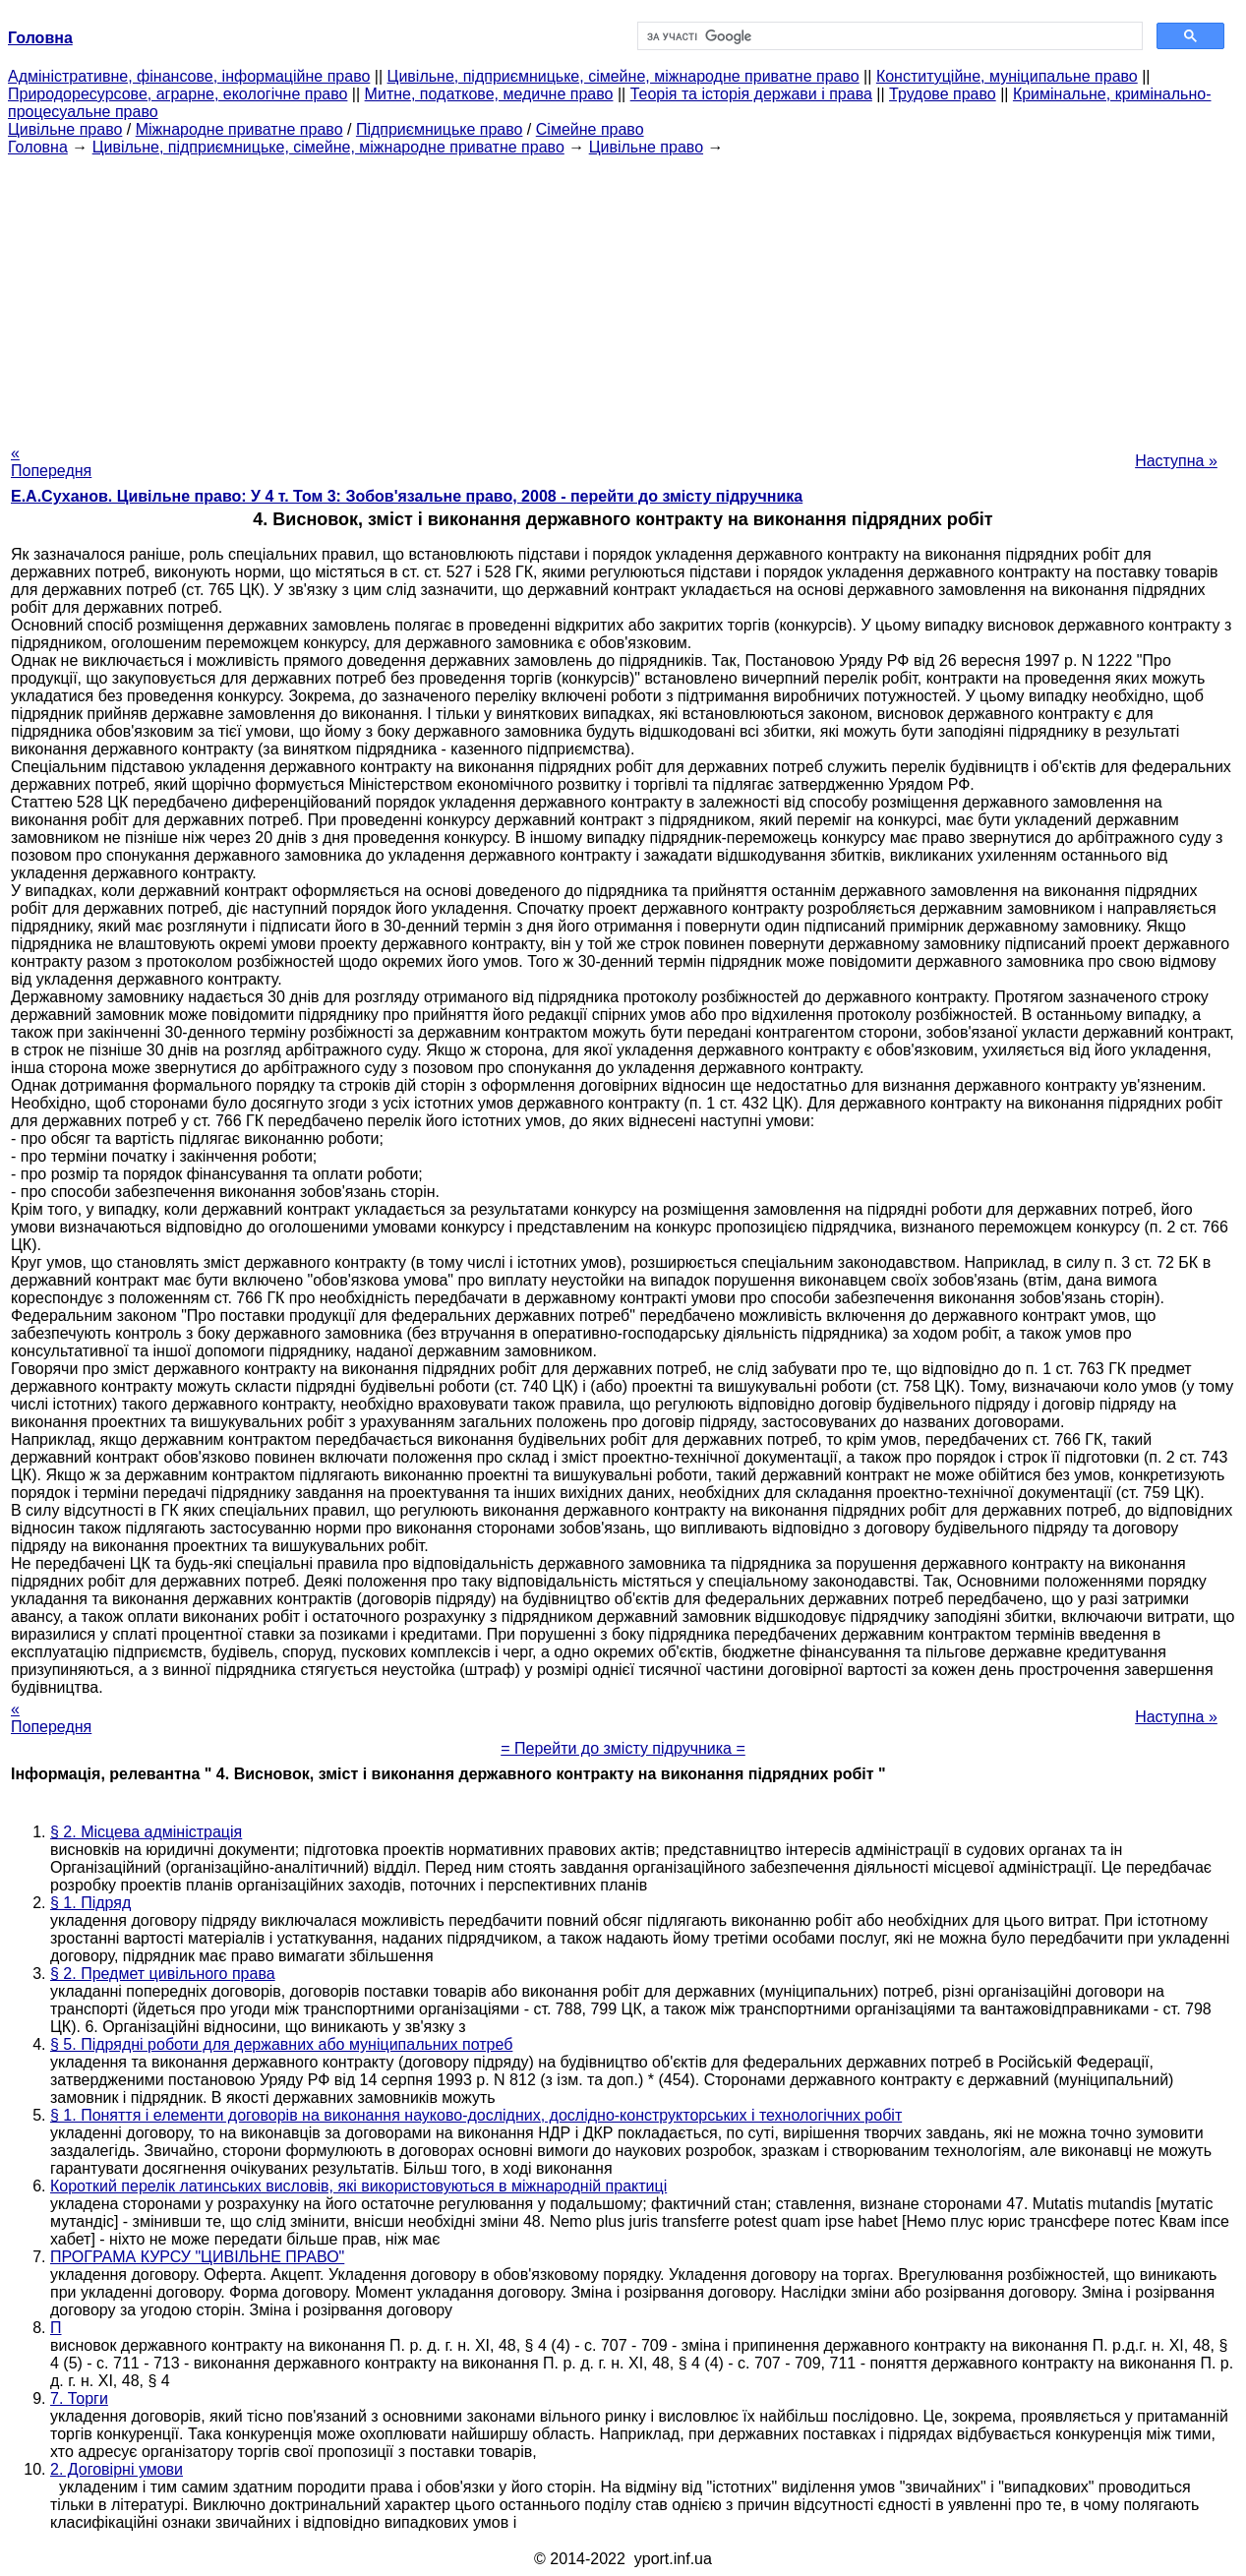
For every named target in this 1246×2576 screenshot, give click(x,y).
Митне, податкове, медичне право (489, 94)
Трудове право (942, 94)
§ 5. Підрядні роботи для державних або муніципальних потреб (281, 2044)
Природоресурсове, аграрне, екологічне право (177, 94)
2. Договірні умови (116, 2469)
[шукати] (888, 36)
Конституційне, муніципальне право (1007, 76)
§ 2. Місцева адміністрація (146, 1832)
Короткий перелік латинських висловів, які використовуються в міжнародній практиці (358, 2186)
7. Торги (79, 2398)
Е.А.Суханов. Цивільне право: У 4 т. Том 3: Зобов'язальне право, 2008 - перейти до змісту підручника (406, 496)
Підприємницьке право (439, 129)
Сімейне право (590, 129)
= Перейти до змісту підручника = (623, 1748)
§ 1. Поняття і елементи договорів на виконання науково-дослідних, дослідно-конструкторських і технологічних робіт (476, 2115)
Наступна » (1176, 460)
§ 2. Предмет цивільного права (162, 1973)
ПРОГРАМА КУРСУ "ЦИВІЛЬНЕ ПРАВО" (197, 2256)
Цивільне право (65, 129)
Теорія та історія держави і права (751, 94)
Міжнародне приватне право (239, 129)
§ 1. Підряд (90, 1902)
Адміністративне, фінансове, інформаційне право (189, 76)
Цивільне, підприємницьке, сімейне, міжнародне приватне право (623, 76)
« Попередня (51, 462)
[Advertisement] (623, 294)
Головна (38, 147)
